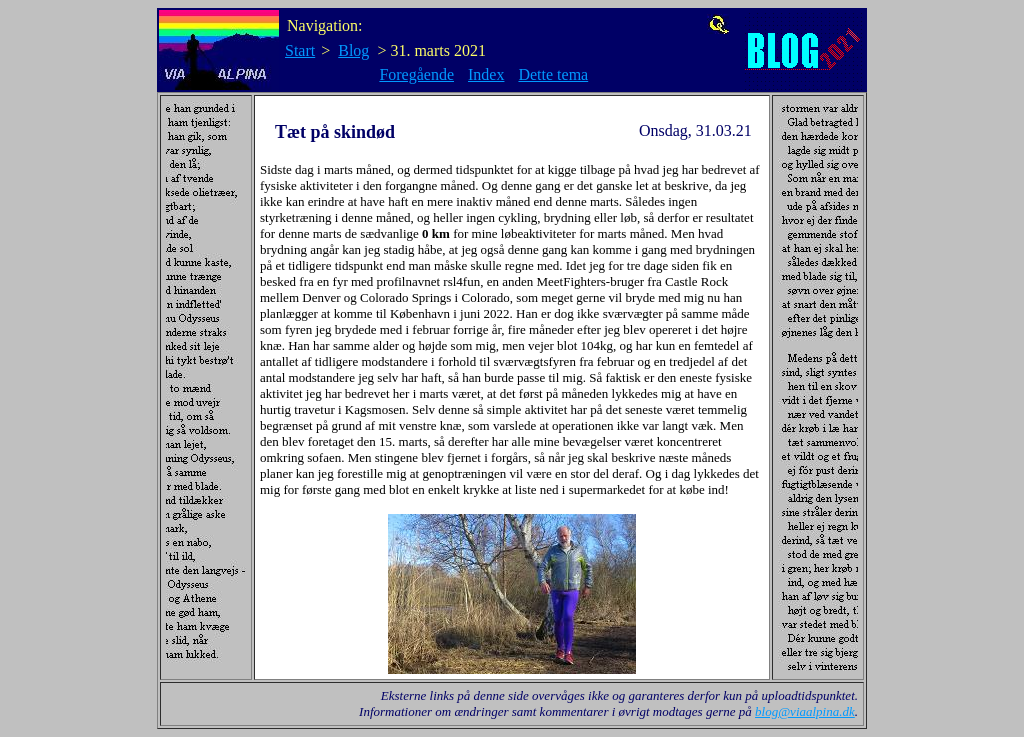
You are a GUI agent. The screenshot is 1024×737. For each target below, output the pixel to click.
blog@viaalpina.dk (805, 711)
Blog (353, 50)
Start (300, 50)
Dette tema (553, 74)
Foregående (416, 74)
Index (486, 74)
